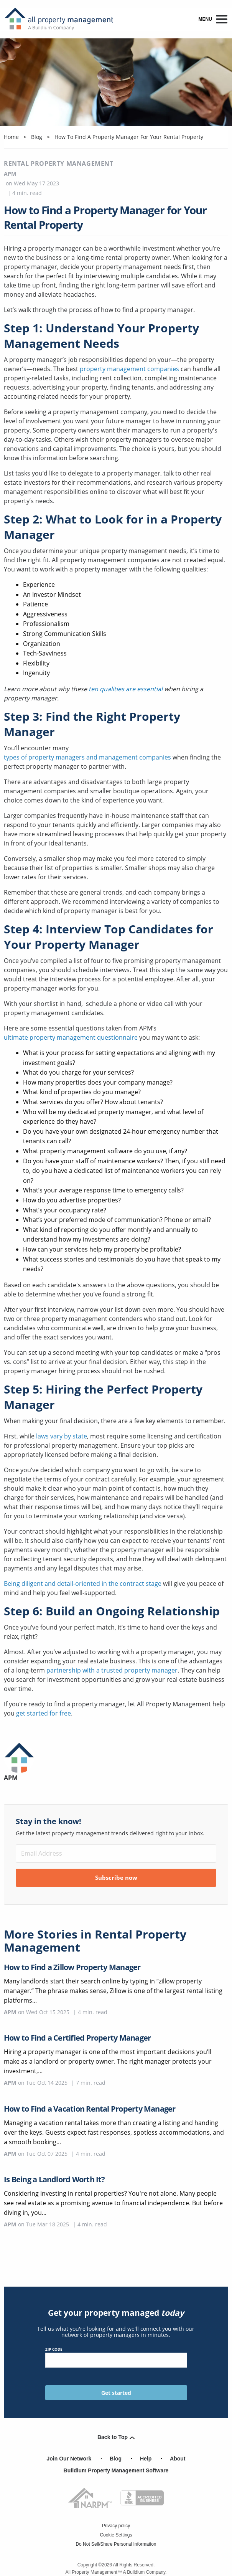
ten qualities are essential (126, 689)
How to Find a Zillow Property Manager (72, 1967)
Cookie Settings (116, 2535)
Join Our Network (69, 2458)
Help (145, 2458)
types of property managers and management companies (87, 757)
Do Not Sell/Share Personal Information (116, 2544)
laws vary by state (61, 1436)
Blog (116, 2458)
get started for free (43, 1713)
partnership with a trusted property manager (112, 1670)
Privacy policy (116, 2525)
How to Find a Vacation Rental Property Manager (90, 2109)
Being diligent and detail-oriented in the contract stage (82, 1583)
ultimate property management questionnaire (71, 1037)
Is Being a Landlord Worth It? (54, 2179)
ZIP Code (116, 2357)
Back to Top (116, 2437)
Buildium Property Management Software (116, 2470)
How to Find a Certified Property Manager (77, 2038)
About (177, 2458)
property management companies (129, 369)
